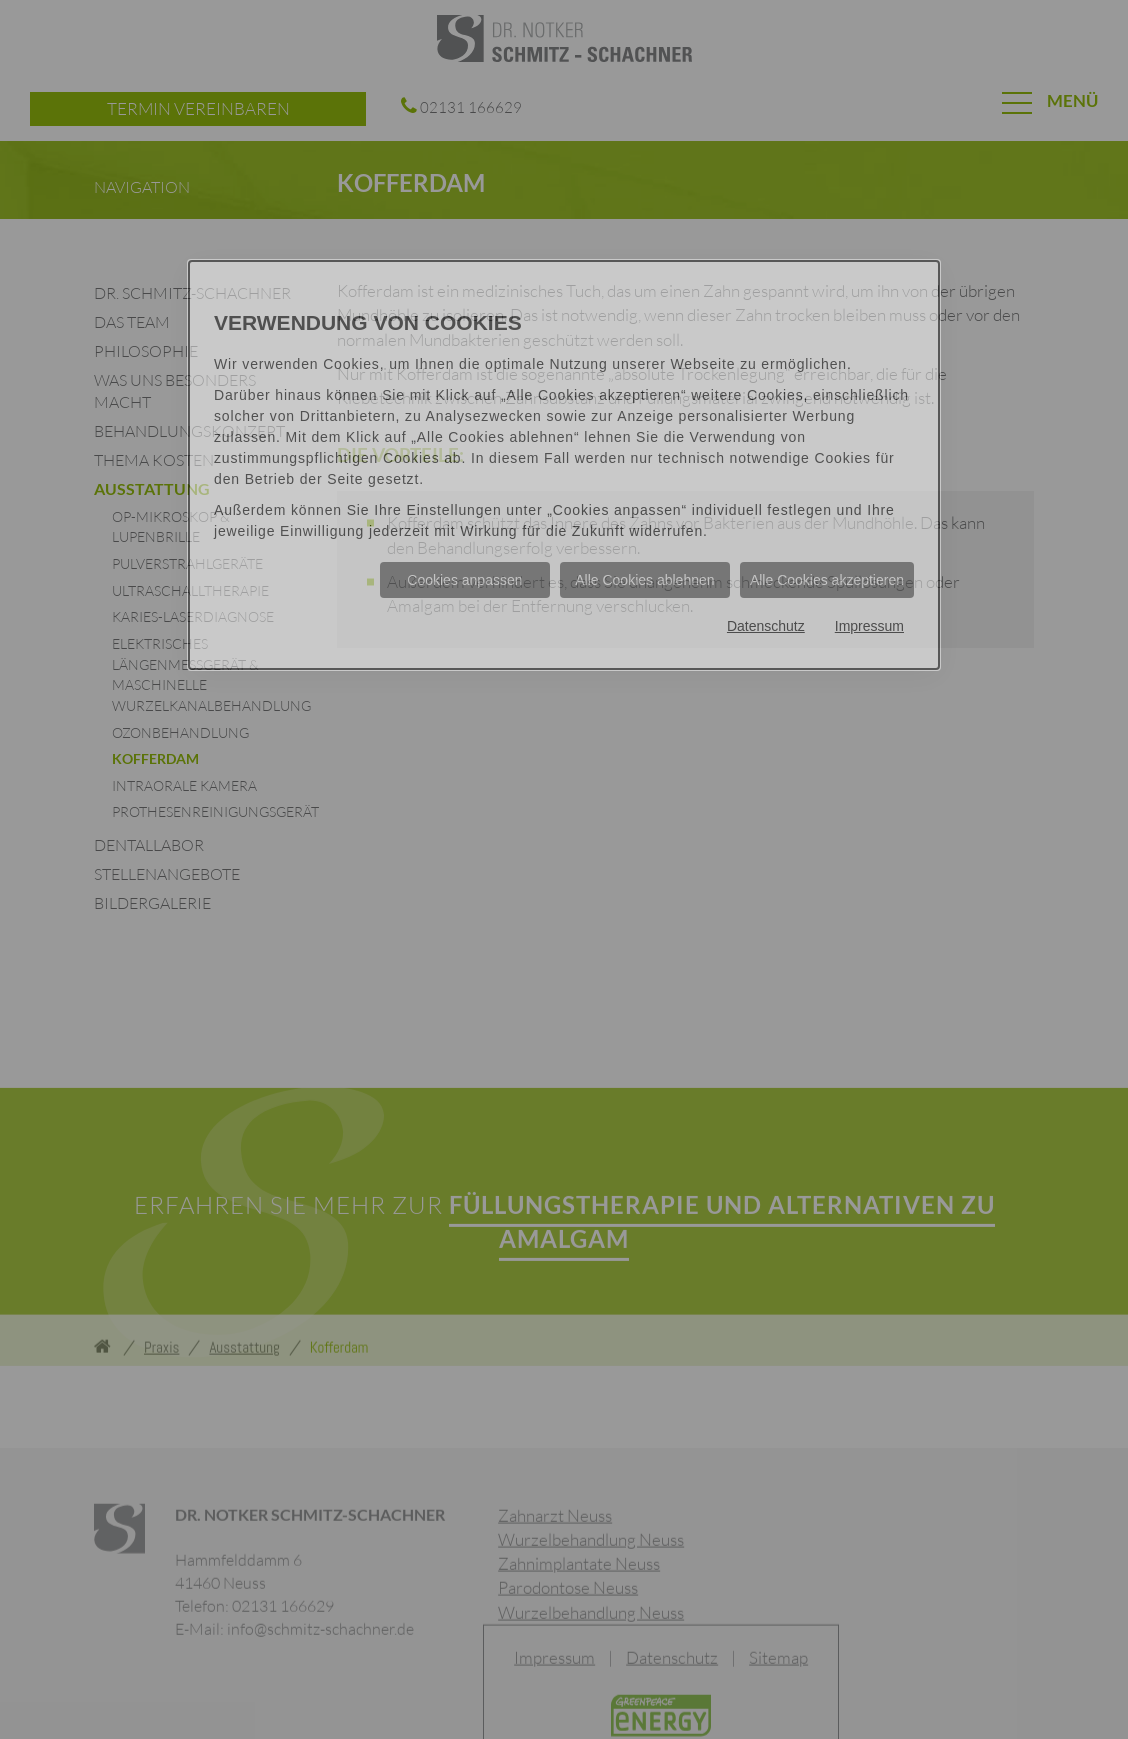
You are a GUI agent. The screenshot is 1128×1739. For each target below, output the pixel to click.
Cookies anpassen (464, 580)
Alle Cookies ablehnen (644, 580)
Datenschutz (766, 626)
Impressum (869, 626)
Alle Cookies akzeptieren (827, 580)
